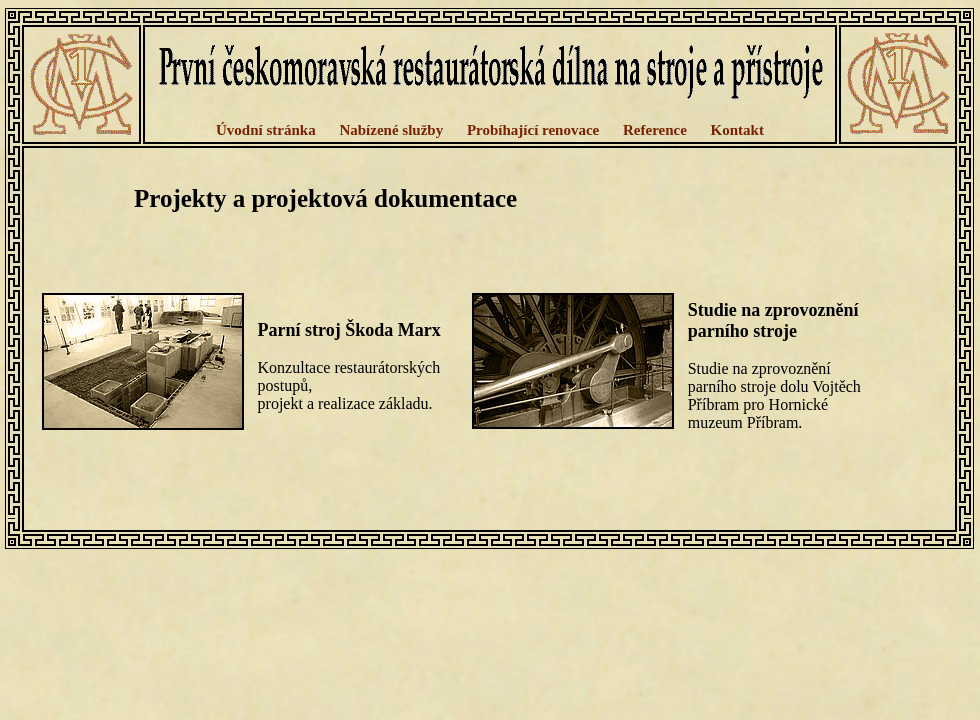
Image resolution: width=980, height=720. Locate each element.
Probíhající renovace (533, 130)
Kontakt (737, 130)
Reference (655, 130)
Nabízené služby (391, 130)
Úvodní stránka (266, 130)
